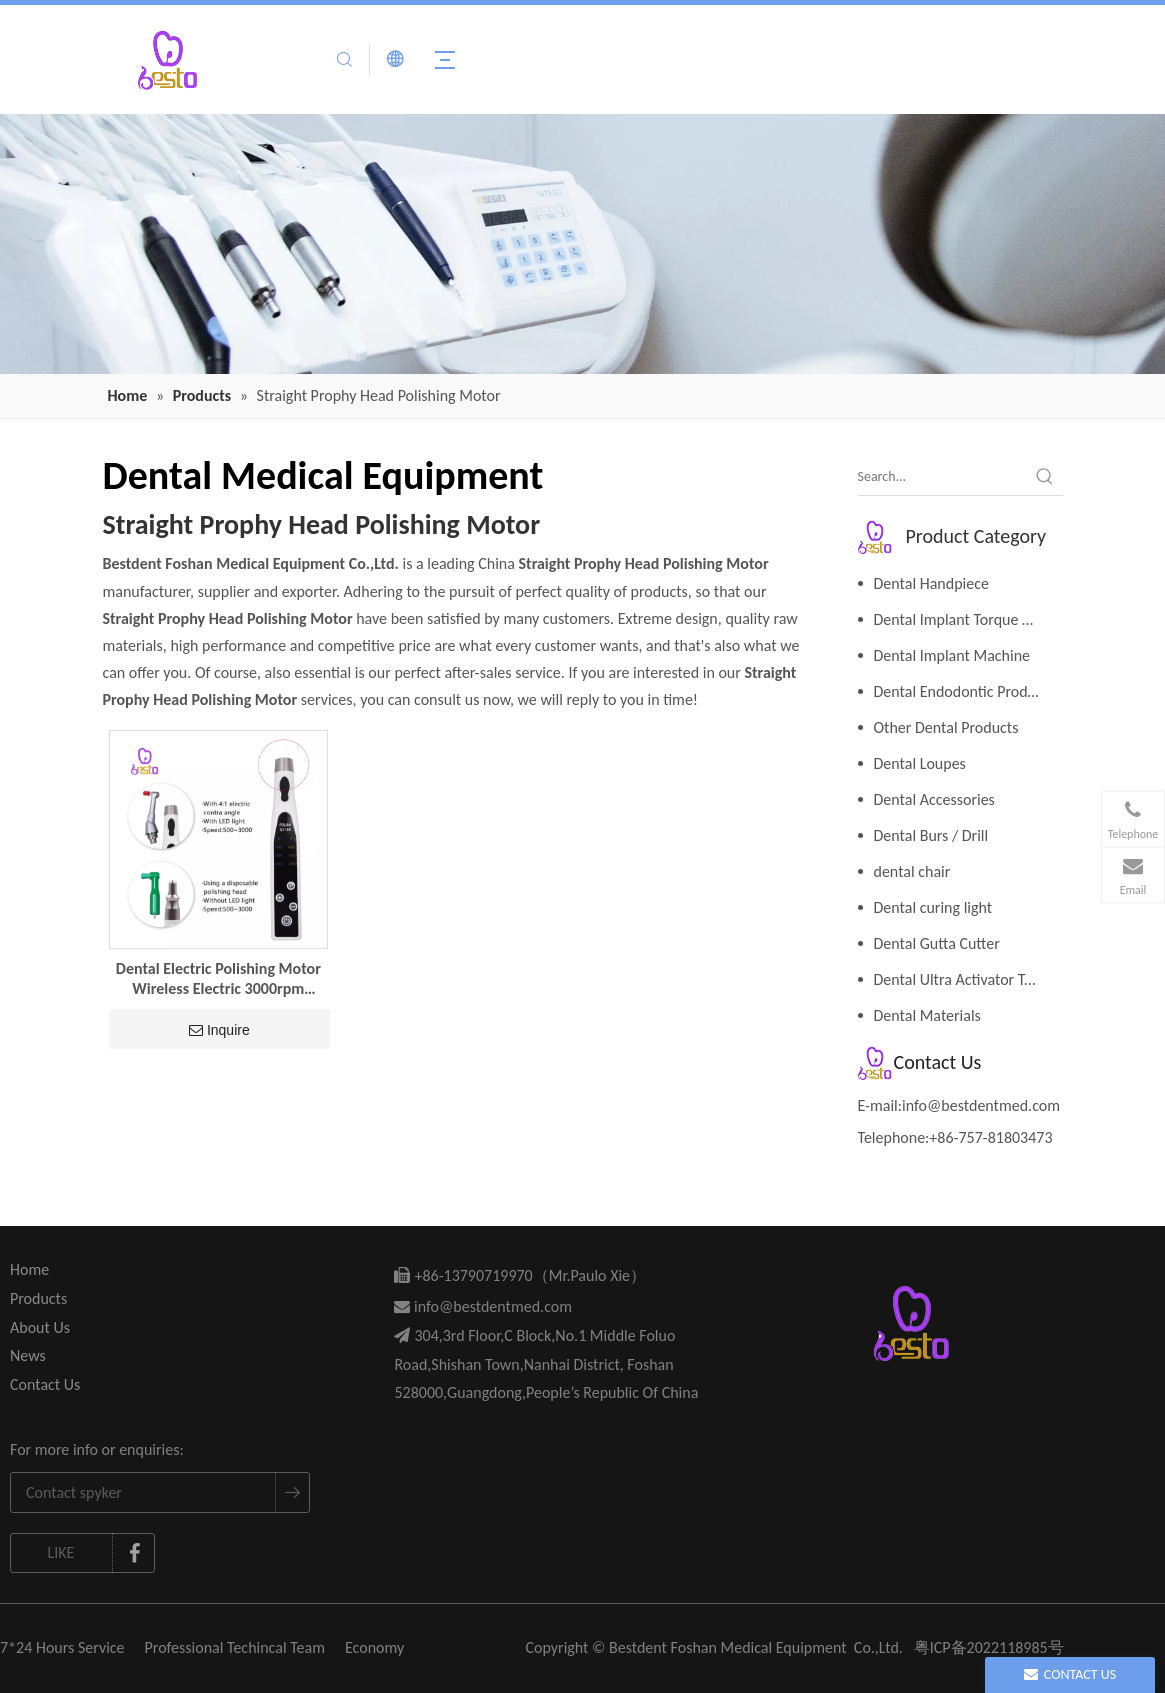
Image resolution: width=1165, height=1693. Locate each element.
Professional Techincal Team (235, 1647)
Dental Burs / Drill (931, 835)
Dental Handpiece (931, 583)
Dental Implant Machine (952, 655)
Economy (374, 1647)
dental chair (912, 871)
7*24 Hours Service (62, 1647)
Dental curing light (933, 907)
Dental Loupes (920, 763)
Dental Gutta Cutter (937, 943)
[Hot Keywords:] (1045, 477)
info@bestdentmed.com (981, 1105)
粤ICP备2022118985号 (989, 1647)
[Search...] (942, 477)
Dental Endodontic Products (964, 691)
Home (29, 1269)
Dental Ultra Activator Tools (962, 979)
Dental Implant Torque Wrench (968, 619)
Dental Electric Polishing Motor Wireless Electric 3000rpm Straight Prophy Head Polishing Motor (218, 979)
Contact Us (45, 1384)
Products (38, 1298)
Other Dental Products (946, 727)
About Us (40, 1327)
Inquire (219, 1030)
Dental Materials (927, 1015)
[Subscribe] (292, 1492)
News (28, 1355)
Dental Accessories (934, 799)
